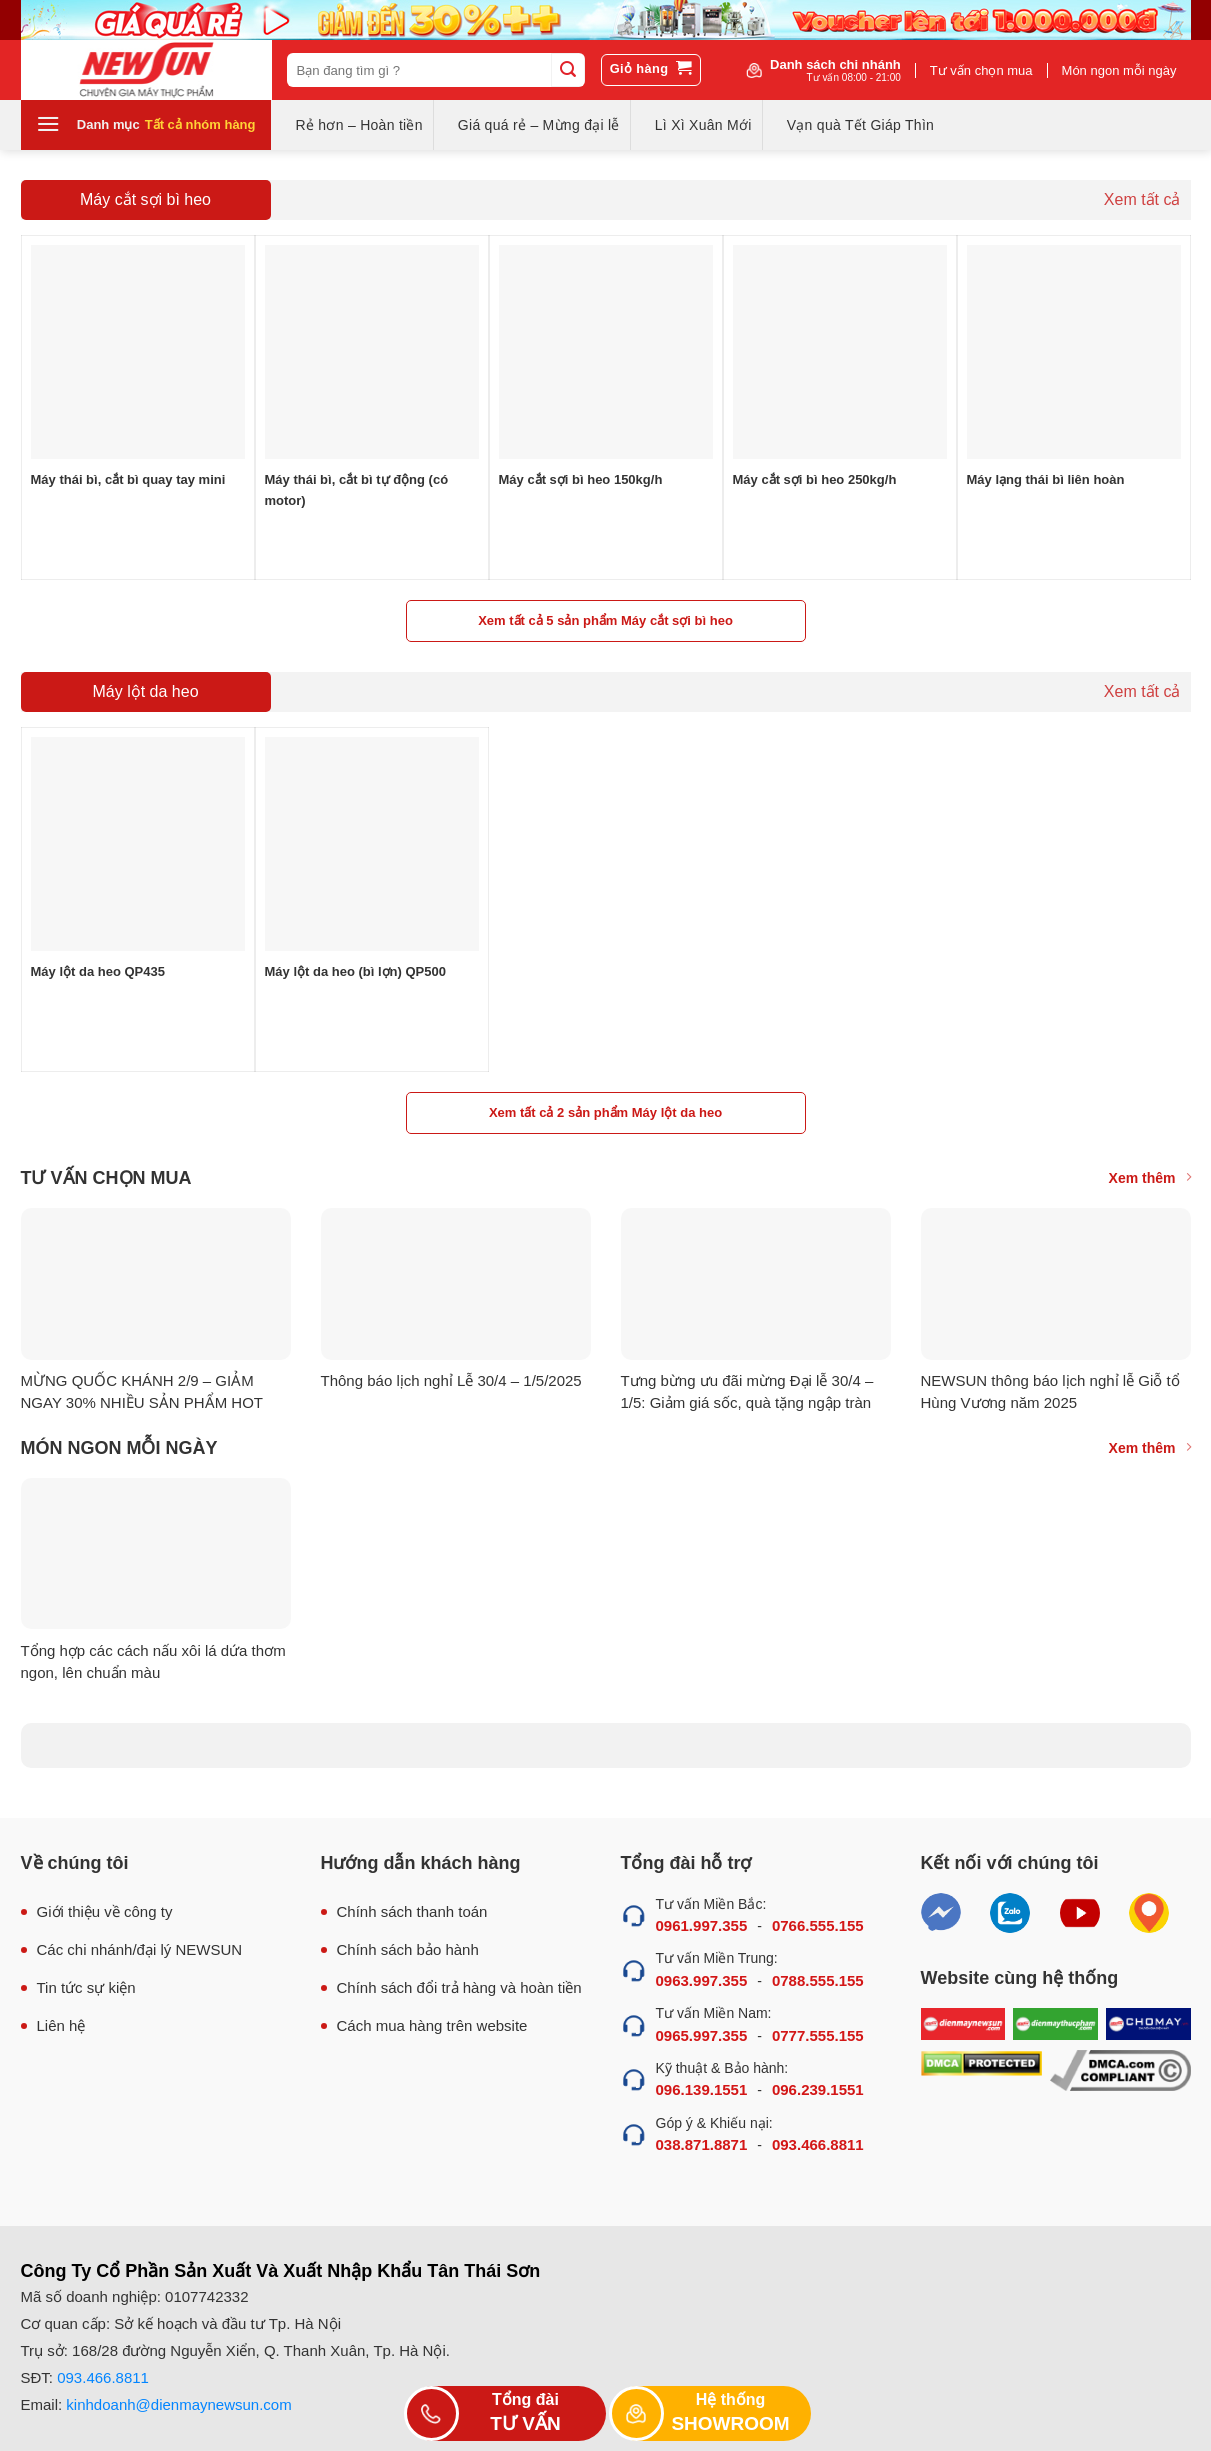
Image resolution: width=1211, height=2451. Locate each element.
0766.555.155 (818, 1925)
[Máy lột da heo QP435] (138, 844)
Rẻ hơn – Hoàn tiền (359, 125)
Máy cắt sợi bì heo (145, 199)
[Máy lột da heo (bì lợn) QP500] (372, 844)
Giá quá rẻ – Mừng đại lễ (539, 125)
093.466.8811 (818, 2144)
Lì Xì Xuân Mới (703, 125)
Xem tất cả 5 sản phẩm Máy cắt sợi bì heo (605, 620)
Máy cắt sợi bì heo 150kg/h (581, 479)
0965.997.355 (702, 2035)
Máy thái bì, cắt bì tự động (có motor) (357, 490)
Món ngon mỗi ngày (1119, 70)
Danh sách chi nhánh (835, 70)
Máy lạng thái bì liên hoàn (1046, 479)
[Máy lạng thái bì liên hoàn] (1074, 352)
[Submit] (568, 70)
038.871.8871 (702, 2144)
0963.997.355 (702, 1980)
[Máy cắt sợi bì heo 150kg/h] (606, 352)
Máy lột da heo (145, 691)
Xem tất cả (1142, 199)
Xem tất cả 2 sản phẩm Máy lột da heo (605, 1112)
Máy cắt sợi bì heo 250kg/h (815, 479)
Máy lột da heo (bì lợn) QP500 (355, 971)
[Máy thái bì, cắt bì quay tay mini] (138, 352)
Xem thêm (1150, 1177)
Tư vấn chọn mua (981, 70)
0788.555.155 (818, 1980)
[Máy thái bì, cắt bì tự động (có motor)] (372, 352)
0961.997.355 (702, 1925)
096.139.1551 (702, 2089)
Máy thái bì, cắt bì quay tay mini (128, 479)
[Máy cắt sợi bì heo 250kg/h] (840, 352)
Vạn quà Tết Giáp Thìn (860, 125)
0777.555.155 (818, 2035)
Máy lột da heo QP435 (98, 971)
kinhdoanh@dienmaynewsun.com (178, 2404)
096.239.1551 (818, 2089)
